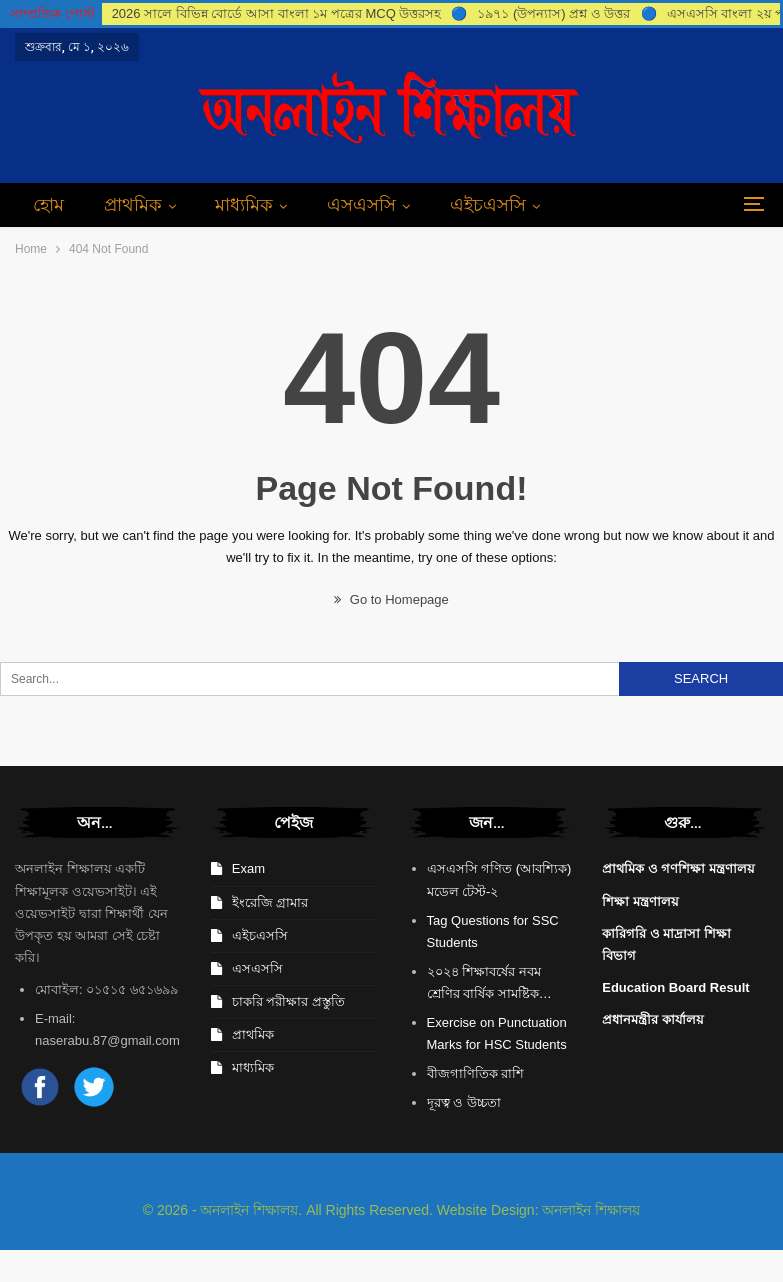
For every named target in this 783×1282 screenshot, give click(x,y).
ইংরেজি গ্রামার (270, 902)
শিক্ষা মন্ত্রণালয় (640, 901)
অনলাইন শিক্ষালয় (591, 1210)
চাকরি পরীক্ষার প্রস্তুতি (288, 1001)
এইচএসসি (488, 205)
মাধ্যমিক (244, 205)
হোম (48, 205)
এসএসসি (361, 205)
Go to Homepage (391, 599)
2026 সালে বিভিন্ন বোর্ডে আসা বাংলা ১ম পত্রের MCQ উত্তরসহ (277, 13)
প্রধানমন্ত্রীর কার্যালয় (653, 1019)
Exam (248, 868)
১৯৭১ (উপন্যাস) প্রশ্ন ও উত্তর (553, 13)
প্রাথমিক (133, 205)
